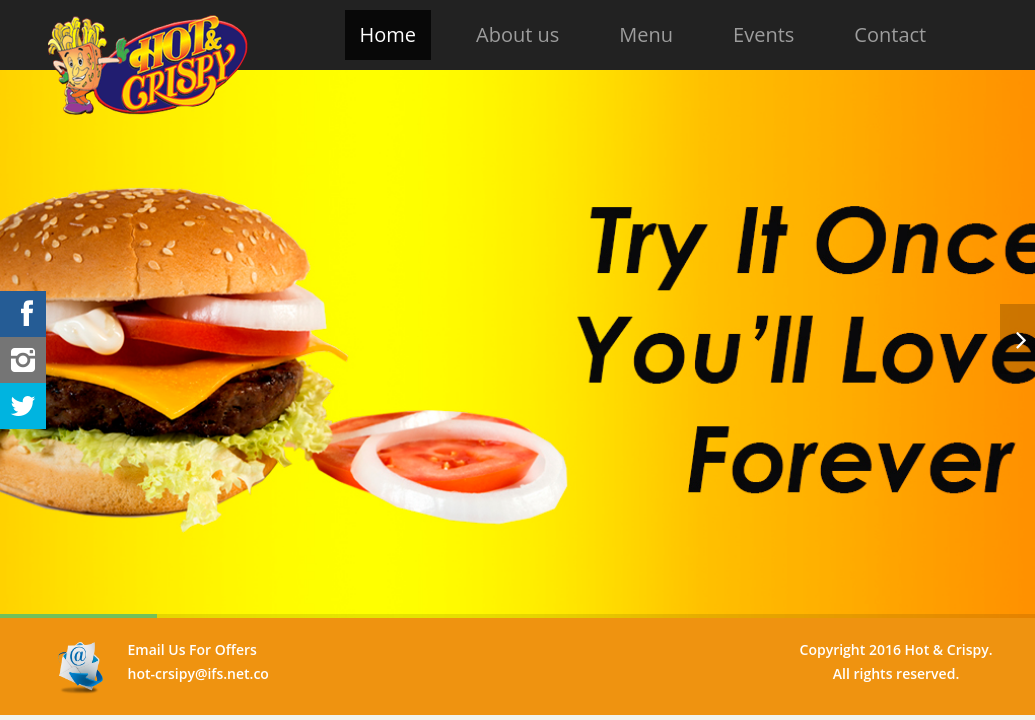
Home (388, 34)
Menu (646, 34)
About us (517, 34)
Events (763, 34)
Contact (890, 34)
